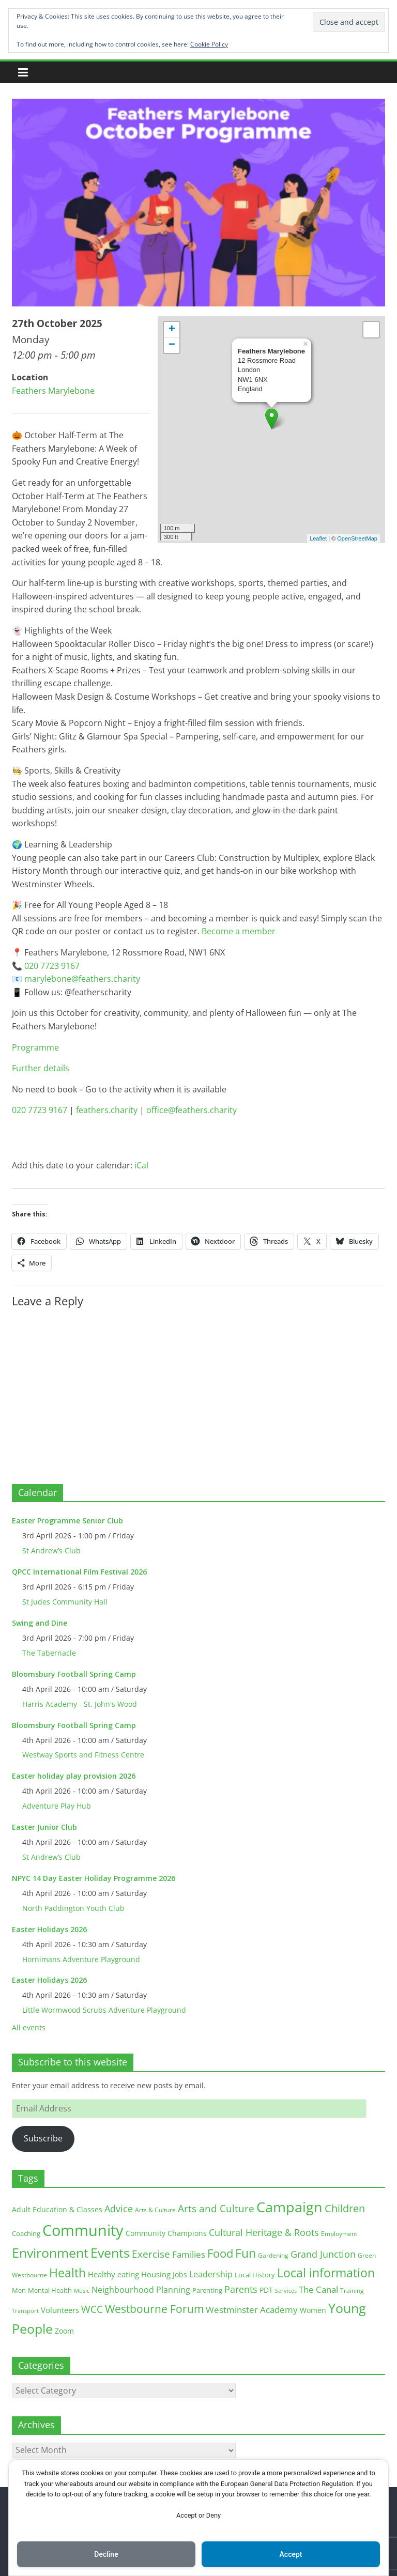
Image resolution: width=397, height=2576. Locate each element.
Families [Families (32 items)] (188, 2254)
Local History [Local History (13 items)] (255, 2275)
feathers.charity (107, 1110)
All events (28, 2027)
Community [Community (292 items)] (83, 2230)
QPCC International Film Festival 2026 (79, 1572)
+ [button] (172, 329)
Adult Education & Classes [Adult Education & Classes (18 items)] (57, 2209)
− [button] (172, 345)
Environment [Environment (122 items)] (50, 2252)
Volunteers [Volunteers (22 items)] (60, 2310)
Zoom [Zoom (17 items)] (64, 2331)
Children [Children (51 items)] (345, 2208)
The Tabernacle (49, 1653)
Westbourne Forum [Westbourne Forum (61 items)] (154, 2309)
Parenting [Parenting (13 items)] (207, 2290)
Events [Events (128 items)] (110, 2252)
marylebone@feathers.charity (82, 978)
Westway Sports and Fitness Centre (83, 1755)
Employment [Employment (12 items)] (339, 2233)
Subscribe (43, 2138)
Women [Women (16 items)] (313, 2310)
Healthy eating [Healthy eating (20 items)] (113, 2274)
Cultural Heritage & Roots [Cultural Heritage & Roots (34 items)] (264, 2232)
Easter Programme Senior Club (67, 1520)
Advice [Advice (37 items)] (118, 2208)
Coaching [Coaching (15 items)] (26, 2233)
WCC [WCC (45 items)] (92, 2309)
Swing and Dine (39, 1623)
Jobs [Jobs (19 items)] (180, 2274)
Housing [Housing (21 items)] (156, 2274)
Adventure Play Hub (56, 1806)
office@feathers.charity (191, 1110)
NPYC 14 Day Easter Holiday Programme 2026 (93, 1878)
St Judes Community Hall (65, 1602)
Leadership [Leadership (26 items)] (211, 2274)
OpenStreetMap (357, 538)
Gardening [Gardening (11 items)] (273, 2255)
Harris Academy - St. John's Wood (79, 1704)
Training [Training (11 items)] (352, 2290)
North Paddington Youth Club (73, 1908)
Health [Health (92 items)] (67, 2272)
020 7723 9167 (52, 965)
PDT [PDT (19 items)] (266, 2290)
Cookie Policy (209, 44)
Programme (35, 1047)
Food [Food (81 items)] (220, 2253)
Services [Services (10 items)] (286, 2290)
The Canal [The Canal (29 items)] (318, 2289)
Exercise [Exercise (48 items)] (151, 2254)
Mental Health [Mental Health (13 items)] (50, 2290)
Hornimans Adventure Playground (81, 1959)
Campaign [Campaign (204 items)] (289, 2206)
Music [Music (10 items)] (81, 2290)
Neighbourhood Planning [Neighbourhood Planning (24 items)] (140, 2289)
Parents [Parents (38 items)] (240, 2289)
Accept (291, 2554)
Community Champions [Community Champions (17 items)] (166, 2233)
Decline (106, 2554)
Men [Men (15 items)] (19, 2290)
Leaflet (318, 538)
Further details (40, 1068)
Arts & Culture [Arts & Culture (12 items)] (155, 2209)
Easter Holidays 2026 (49, 1929)
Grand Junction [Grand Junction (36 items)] (323, 2254)
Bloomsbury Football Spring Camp (74, 1674)
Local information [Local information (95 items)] (326, 2272)
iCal (141, 1165)
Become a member (239, 931)
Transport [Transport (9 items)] (25, 2311)
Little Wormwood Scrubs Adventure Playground (104, 2010)
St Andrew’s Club (51, 1550)
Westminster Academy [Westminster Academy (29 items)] (252, 2310)
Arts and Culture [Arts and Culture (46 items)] (216, 2208)
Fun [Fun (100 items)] (245, 2253)
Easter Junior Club (44, 1827)
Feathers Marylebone (53, 390)
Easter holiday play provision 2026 (73, 1776)
